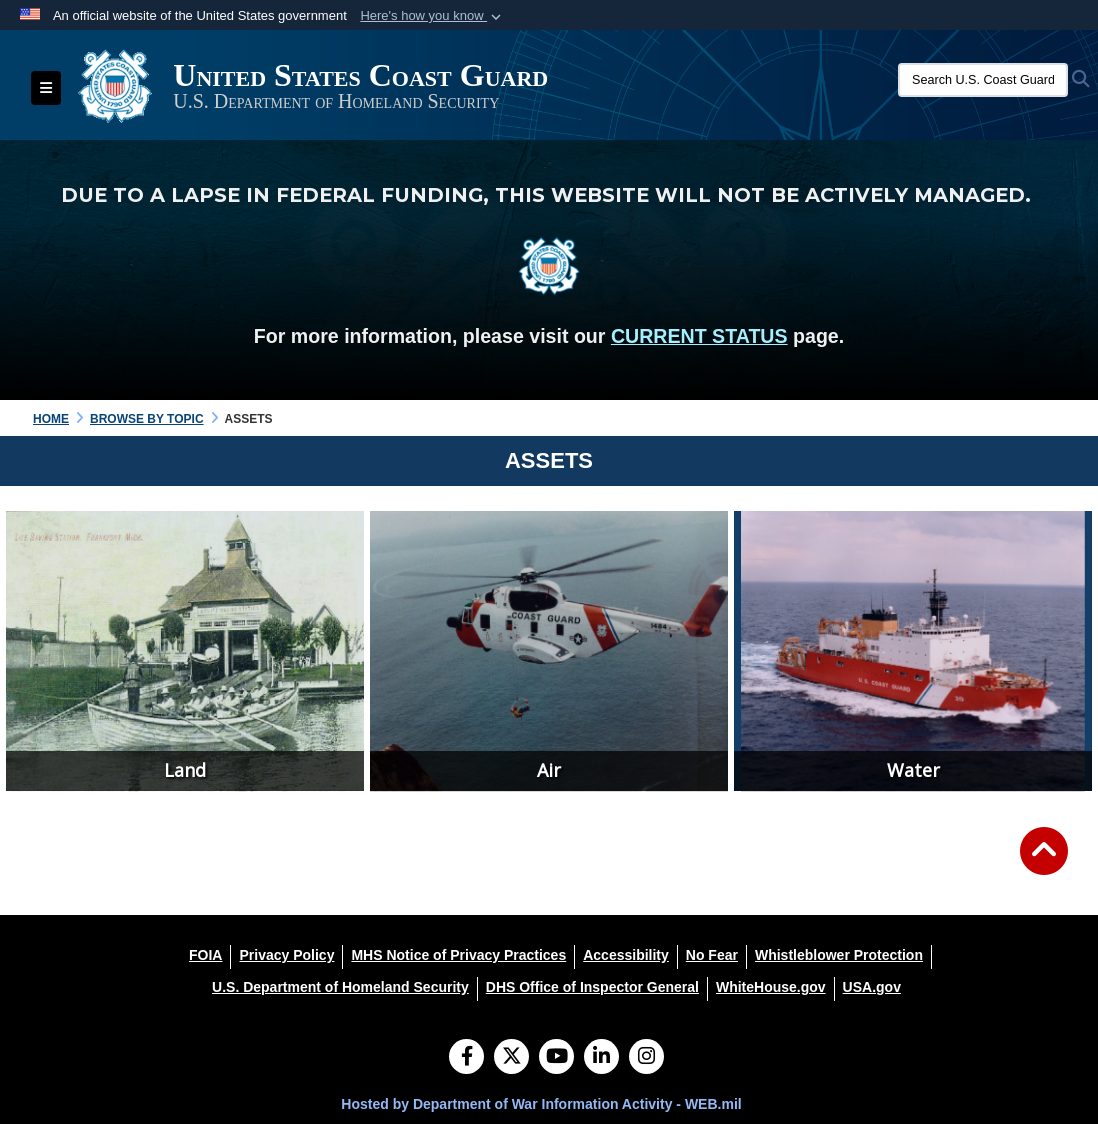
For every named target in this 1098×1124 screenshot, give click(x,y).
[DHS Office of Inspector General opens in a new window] (592, 987)
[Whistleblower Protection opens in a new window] (839, 955)
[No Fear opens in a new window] (712, 955)
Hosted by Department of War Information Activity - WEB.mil (541, 1104)
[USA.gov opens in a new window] (872, 987)
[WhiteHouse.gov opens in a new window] (771, 987)
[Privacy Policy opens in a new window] (286, 955)
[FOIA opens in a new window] (205, 955)
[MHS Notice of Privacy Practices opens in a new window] (458, 955)
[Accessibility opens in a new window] (626, 955)
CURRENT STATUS (699, 336)
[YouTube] (556, 1058)
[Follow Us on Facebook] (466, 1058)
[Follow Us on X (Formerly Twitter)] (511, 1058)
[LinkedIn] (601, 1058)
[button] (432, 16)
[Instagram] (646, 1058)
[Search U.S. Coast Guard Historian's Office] (983, 80)
